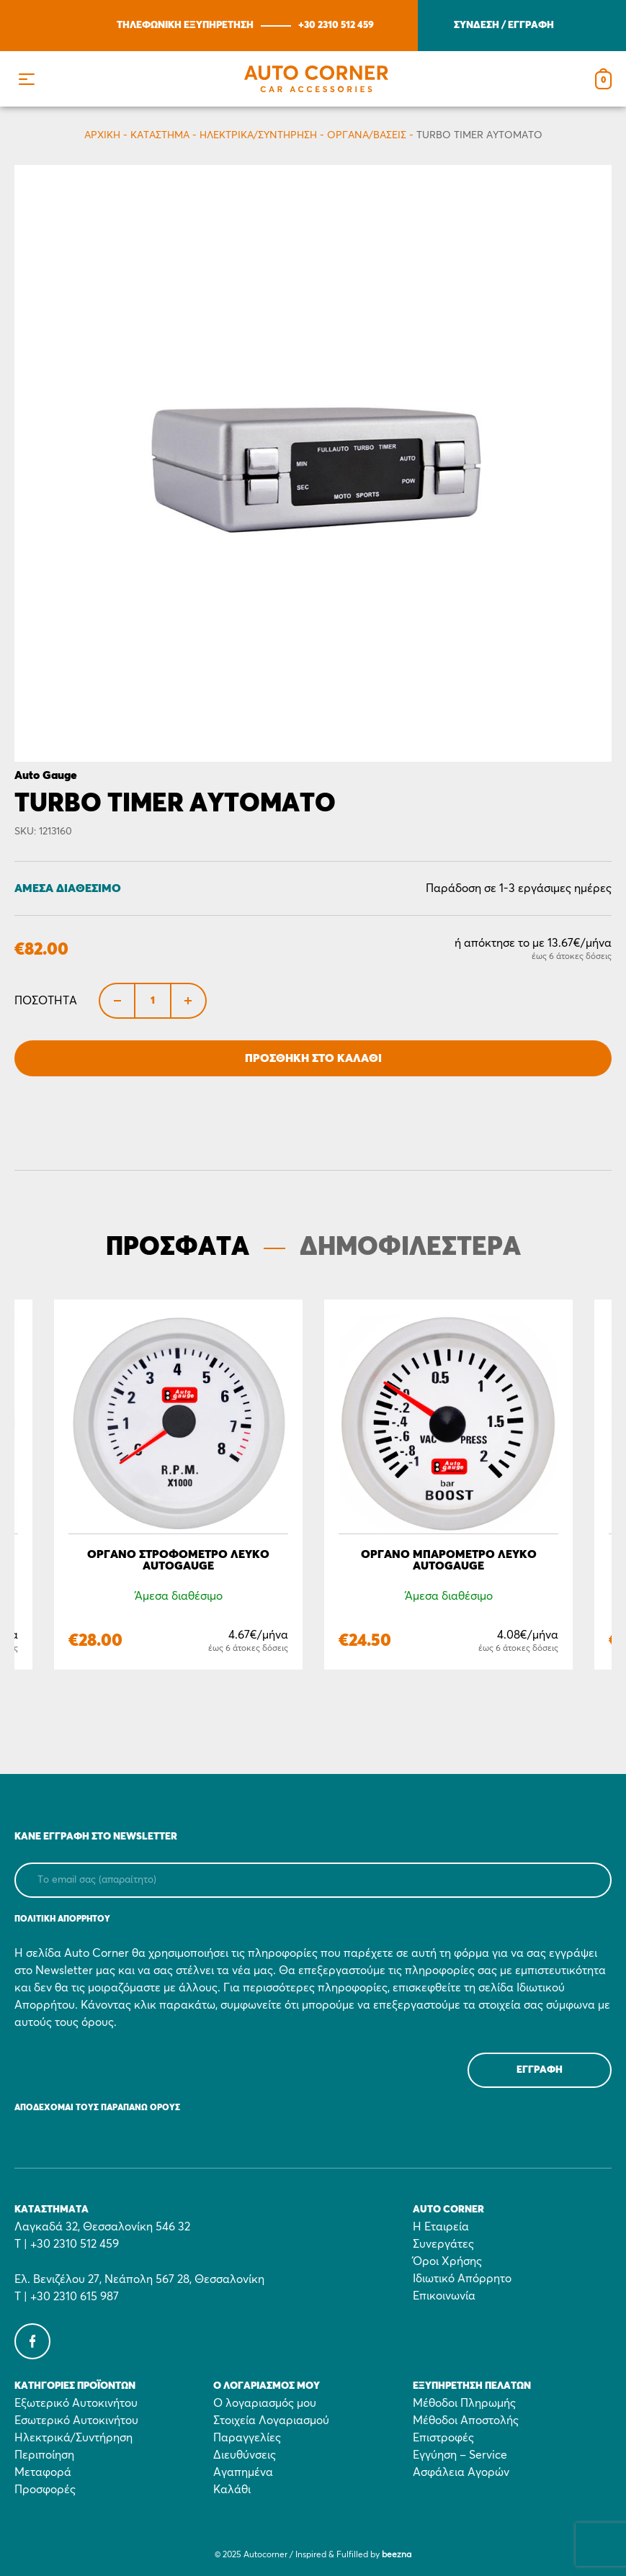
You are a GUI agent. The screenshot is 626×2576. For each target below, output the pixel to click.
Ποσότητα (45, 1000)
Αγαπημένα (243, 2472)
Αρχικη (102, 135)
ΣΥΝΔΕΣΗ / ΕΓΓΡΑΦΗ (504, 25)
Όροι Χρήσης (447, 2261)
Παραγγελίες (247, 2438)
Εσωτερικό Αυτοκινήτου (76, 2420)
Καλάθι (232, 2489)
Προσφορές (45, 2489)
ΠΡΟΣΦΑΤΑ (177, 1248)
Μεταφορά (42, 2472)
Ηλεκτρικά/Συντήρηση (258, 135)
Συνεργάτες (443, 2244)
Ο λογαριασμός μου (264, 2403)
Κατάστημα (159, 135)
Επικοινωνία (444, 2296)
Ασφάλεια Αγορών (461, 2472)
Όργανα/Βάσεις (366, 135)
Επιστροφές (443, 2438)
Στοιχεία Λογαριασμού (271, 2420)
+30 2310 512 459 (336, 25)
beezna (396, 2555)
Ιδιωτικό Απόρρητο (462, 2278)
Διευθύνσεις (244, 2455)
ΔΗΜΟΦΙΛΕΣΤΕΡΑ (410, 1248)
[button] (26, 79)
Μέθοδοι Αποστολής (466, 2420)
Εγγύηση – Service (460, 2455)
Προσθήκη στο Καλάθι (313, 1058)
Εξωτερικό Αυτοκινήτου (76, 2403)
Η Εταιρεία (441, 2227)
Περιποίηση (44, 2455)
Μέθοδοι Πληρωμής (464, 2403)
